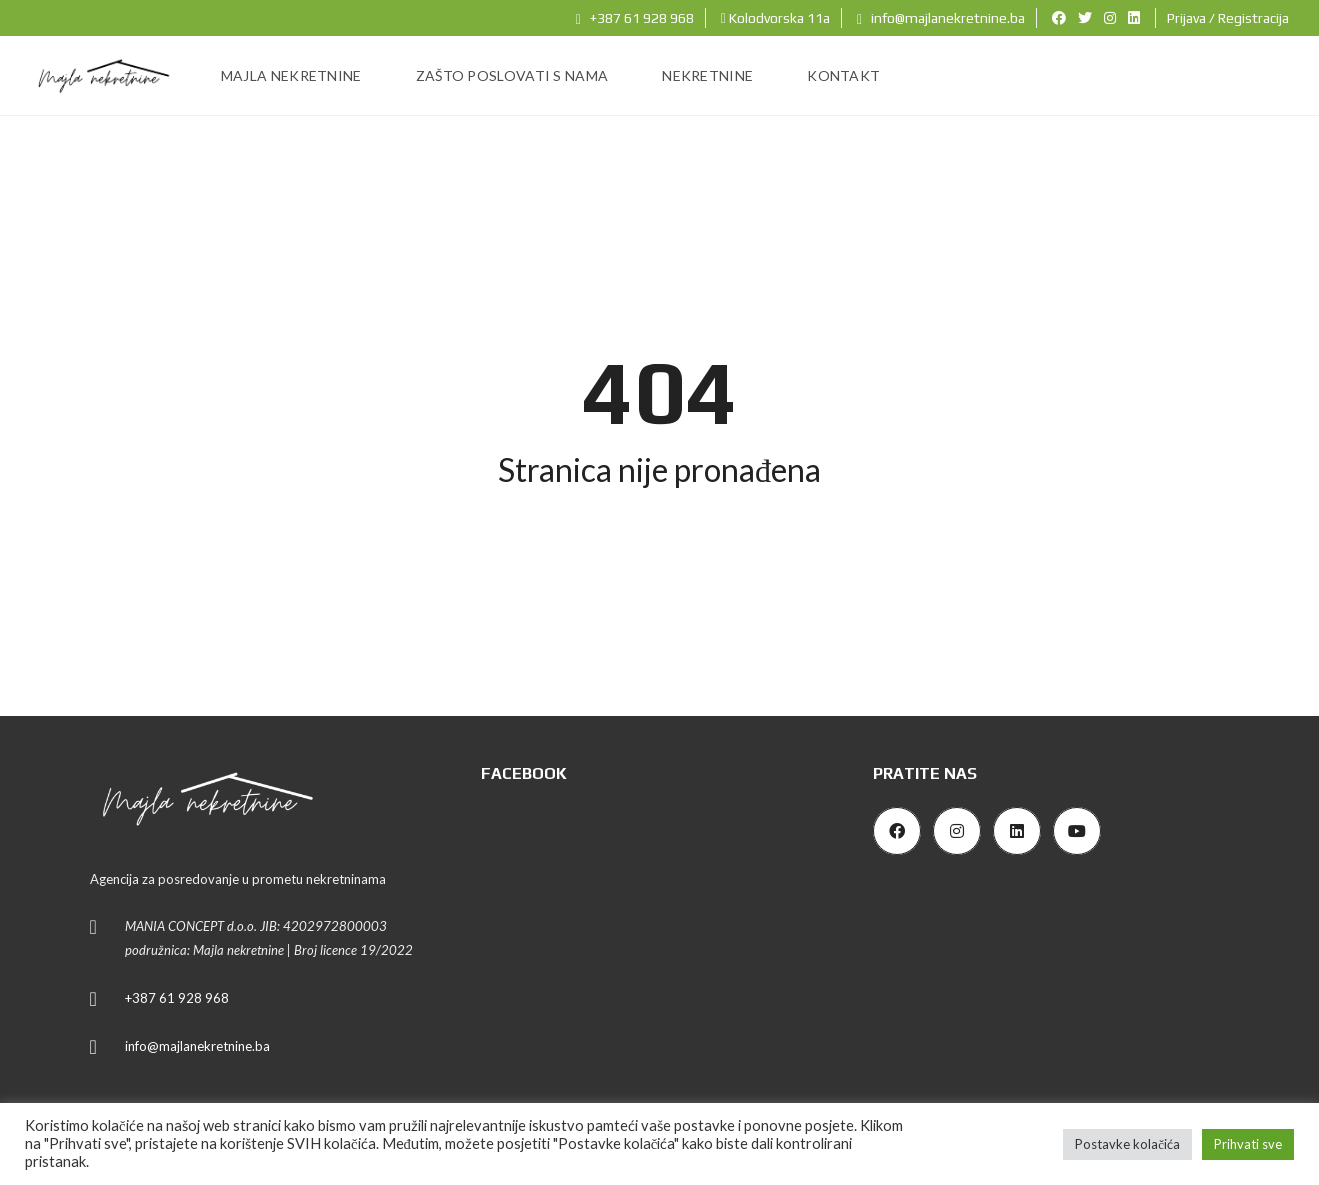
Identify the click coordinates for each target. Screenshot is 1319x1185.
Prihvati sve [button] (1248, 1144)
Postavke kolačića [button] (1127, 1144)
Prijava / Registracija (1228, 18)
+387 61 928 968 (635, 18)
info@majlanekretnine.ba (941, 18)
